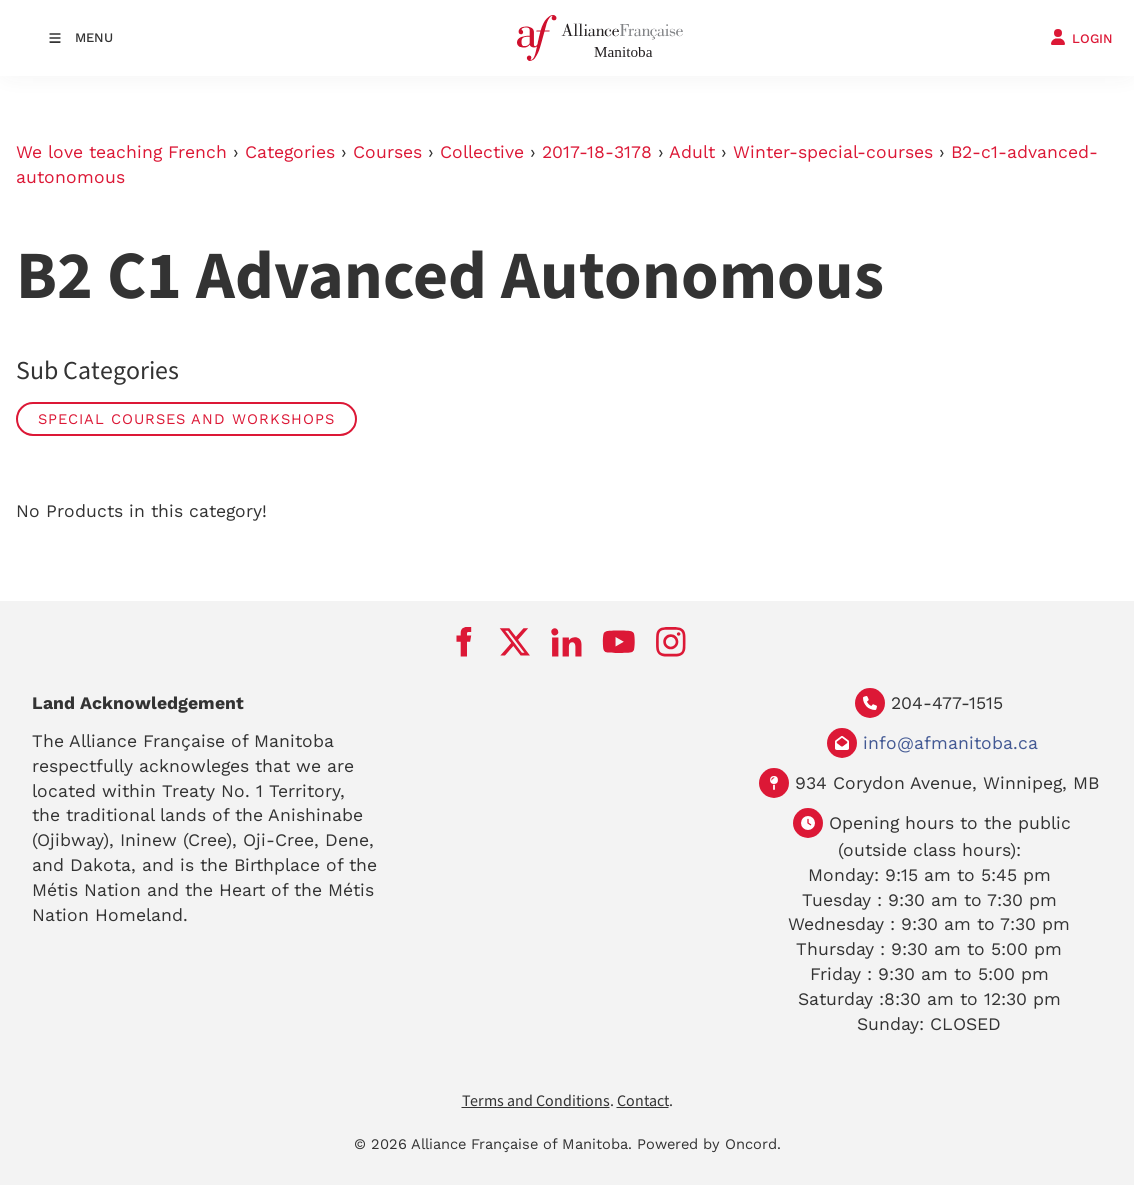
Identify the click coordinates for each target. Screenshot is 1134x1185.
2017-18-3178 (597, 152)
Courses (387, 152)
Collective (482, 152)
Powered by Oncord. (709, 1144)
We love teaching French (121, 152)
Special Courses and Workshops (186, 419)
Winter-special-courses (833, 152)
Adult (692, 152)
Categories (290, 152)
